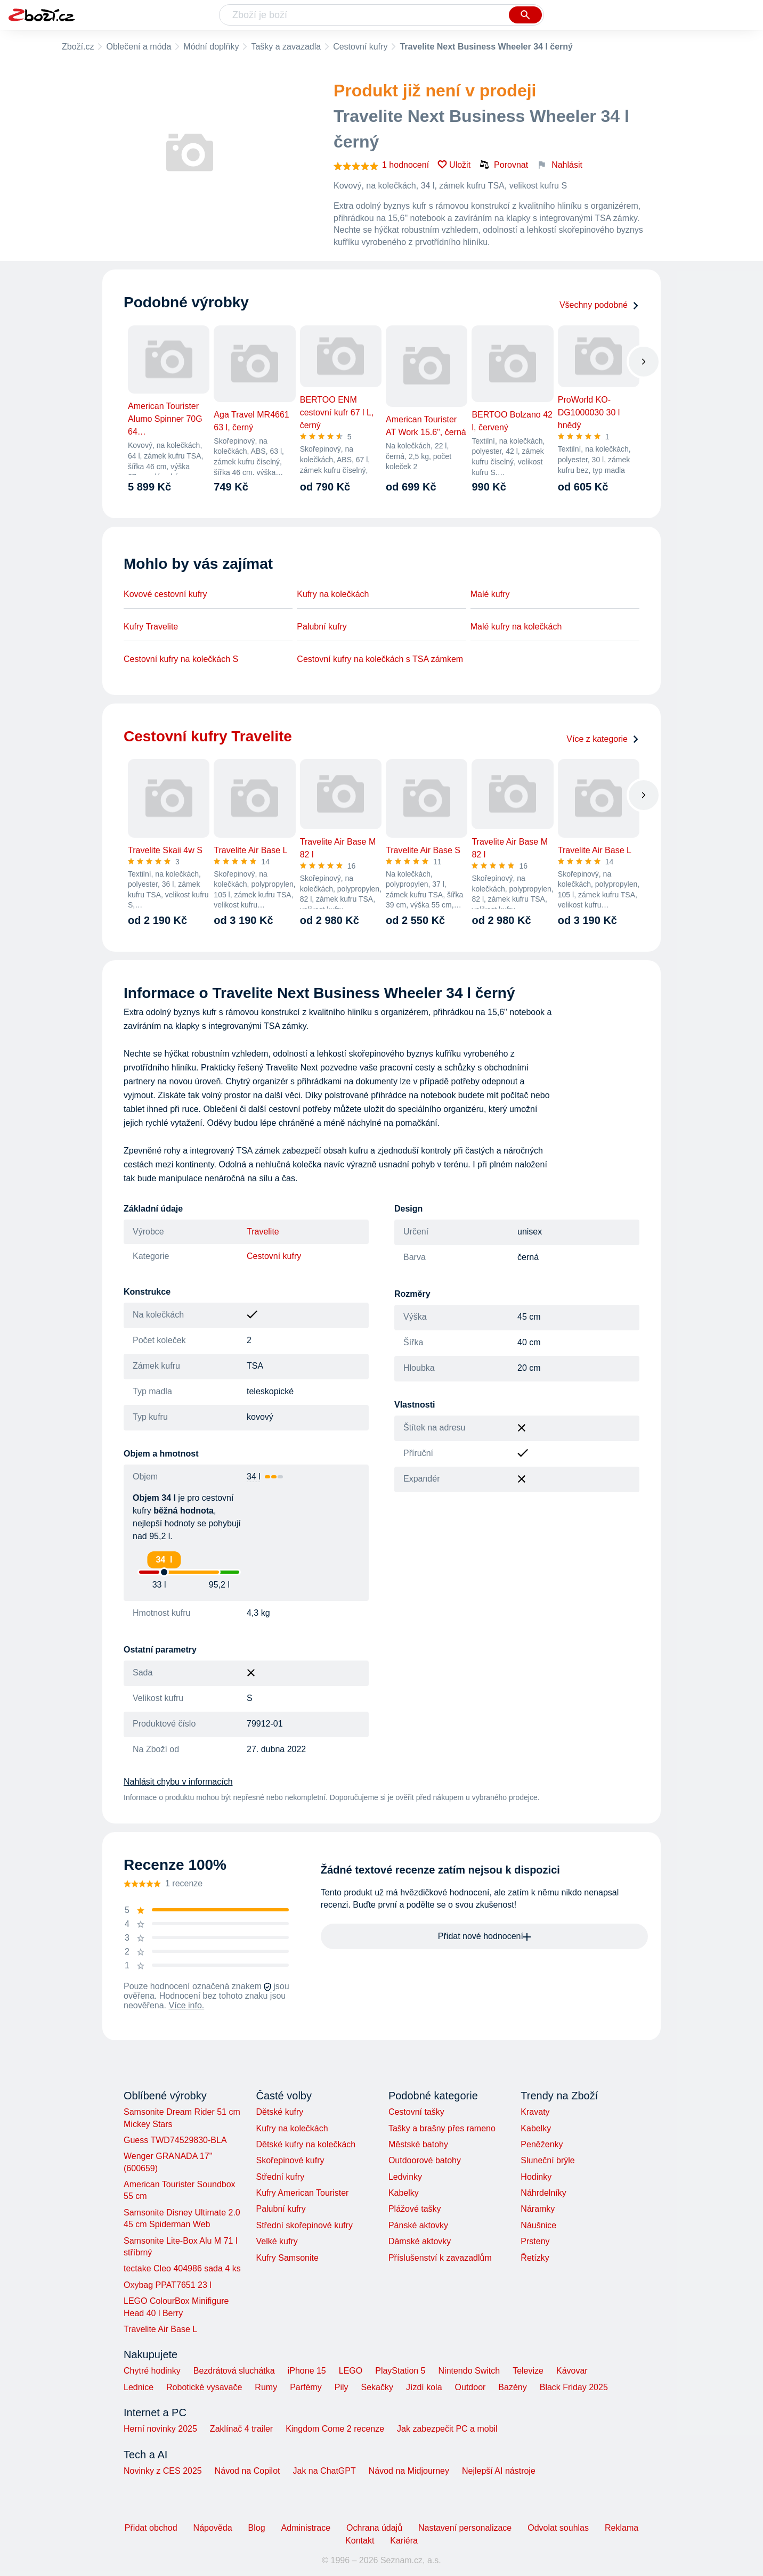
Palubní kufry (321, 626)
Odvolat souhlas (558, 2527)
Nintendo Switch (469, 2370)
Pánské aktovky (418, 2225)
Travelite (263, 1231)
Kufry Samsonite (287, 2257)
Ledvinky (405, 2176)
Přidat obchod (151, 2527)
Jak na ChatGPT (324, 2470)
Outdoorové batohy (424, 2160)
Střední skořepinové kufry (304, 2225)
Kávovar (572, 2370)
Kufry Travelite (151, 626)
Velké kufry (276, 2241)
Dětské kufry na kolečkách (305, 2144)
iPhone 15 (307, 2370)
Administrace (305, 2527)
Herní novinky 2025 (160, 2428)
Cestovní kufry (360, 46)
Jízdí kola (424, 2387)
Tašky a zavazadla (286, 46)
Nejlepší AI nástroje (498, 2470)
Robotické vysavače (204, 2387)
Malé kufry (490, 594)
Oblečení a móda (138, 46)
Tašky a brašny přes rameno (442, 2128)
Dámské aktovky (419, 2241)
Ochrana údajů (374, 2527)
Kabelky (403, 2192)
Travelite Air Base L (160, 2329)
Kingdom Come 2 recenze (335, 2428)
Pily (341, 2387)
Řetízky (535, 2257)
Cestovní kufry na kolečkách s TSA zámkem (380, 659)
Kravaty (535, 2111)
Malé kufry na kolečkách (516, 626)
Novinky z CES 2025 (163, 2470)
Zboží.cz (78, 46)
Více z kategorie (602, 738)
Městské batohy (418, 2144)
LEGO (350, 2370)
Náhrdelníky (543, 2192)
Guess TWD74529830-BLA (175, 2140)
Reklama (621, 2527)
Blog (256, 2527)
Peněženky (542, 2144)
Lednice (138, 2387)
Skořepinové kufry (290, 2160)
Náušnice (538, 2225)
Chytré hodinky (152, 2370)
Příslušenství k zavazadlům (440, 2257)
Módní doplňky (211, 46)
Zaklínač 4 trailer (241, 2428)
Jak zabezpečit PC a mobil (447, 2428)
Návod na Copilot (247, 2470)
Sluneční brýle (547, 2160)
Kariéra (404, 2540)
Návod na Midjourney (409, 2470)
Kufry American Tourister (302, 2192)
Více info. (187, 2005)
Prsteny (535, 2241)
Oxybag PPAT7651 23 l (168, 2284)
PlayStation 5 (400, 2370)
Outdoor (470, 2387)
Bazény (512, 2387)
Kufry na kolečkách (333, 594)
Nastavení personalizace (465, 2527)
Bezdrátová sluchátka (234, 2370)
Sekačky (377, 2387)
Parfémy (306, 2387)
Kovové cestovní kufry (165, 594)
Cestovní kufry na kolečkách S (181, 659)
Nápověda (212, 2527)
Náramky (538, 2208)
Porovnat (503, 164)
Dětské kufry (279, 2111)
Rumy (266, 2387)
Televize (528, 2370)
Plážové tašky (414, 2208)
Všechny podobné (599, 304)
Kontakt (359, 2540)
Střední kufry (280, 2176)
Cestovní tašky (416, 2111)
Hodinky (536, 2176)
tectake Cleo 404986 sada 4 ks (182, 2268)
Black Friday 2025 (574, 2387)
